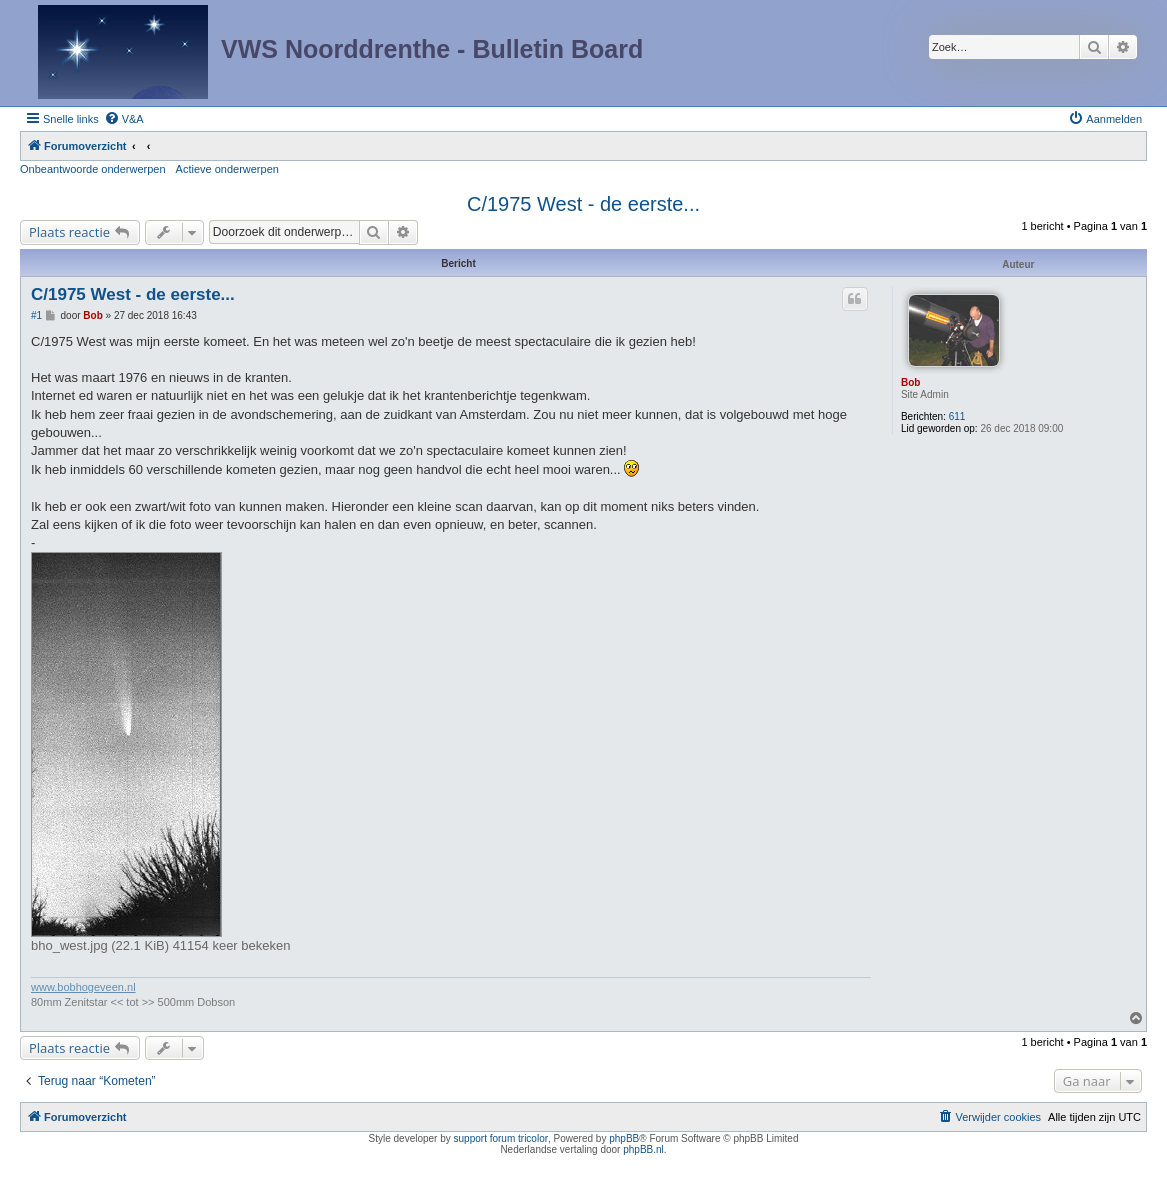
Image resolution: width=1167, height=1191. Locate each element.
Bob (910, 382)
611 (957, 416)
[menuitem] (124, 119)
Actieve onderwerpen (227, 169)
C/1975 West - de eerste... (583, 204)
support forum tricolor (501, 1138)
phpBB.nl (643, 1149)
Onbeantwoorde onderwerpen (93, 169)
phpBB (624, 1138)
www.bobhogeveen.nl (83, 987)
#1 (36, 315)
